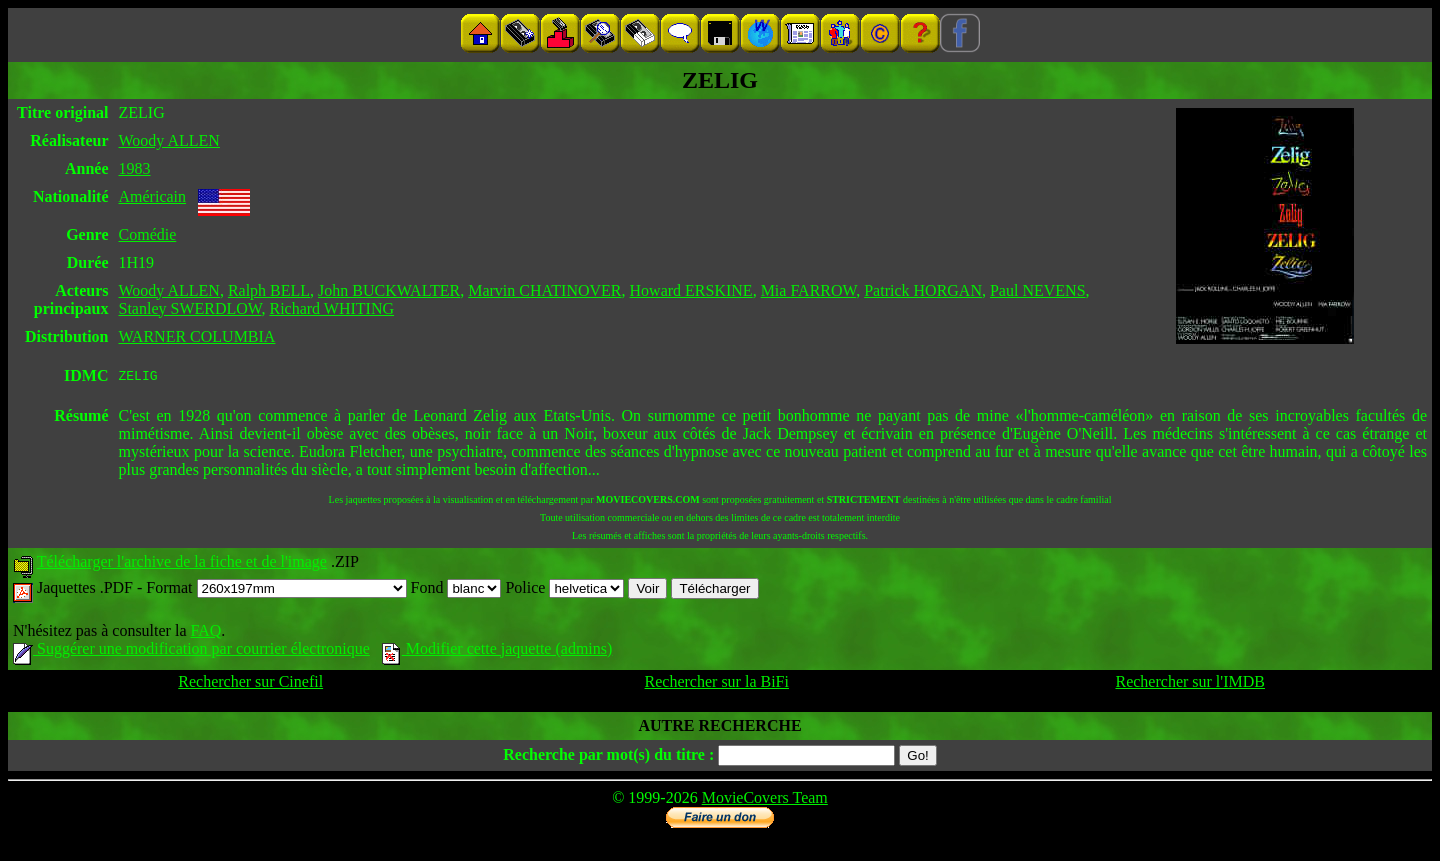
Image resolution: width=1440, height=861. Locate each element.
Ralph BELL (269, 290)
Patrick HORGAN (923, 290)
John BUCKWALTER (389, 290)
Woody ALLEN (169, 140)
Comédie (148, 234)
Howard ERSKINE (691, 290)
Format (276, 590)
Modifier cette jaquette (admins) (497, 651)
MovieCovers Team (765, 800)
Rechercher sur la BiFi (717, 684)
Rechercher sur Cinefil (250, 684)
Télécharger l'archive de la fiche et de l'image (182, 564)
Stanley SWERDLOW (190, 308)
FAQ (205, 633)
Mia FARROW (809, 290)
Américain (153, 196)
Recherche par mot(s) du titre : (608, 757)
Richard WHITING (331, 308)
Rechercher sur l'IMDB (1190, 684)
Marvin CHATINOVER (544, 290)
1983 (135, 168)
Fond (456, 590)
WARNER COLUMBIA (197, 336)
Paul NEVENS (1038, 290)
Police (564, 590)
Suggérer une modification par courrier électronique (191, 651)
